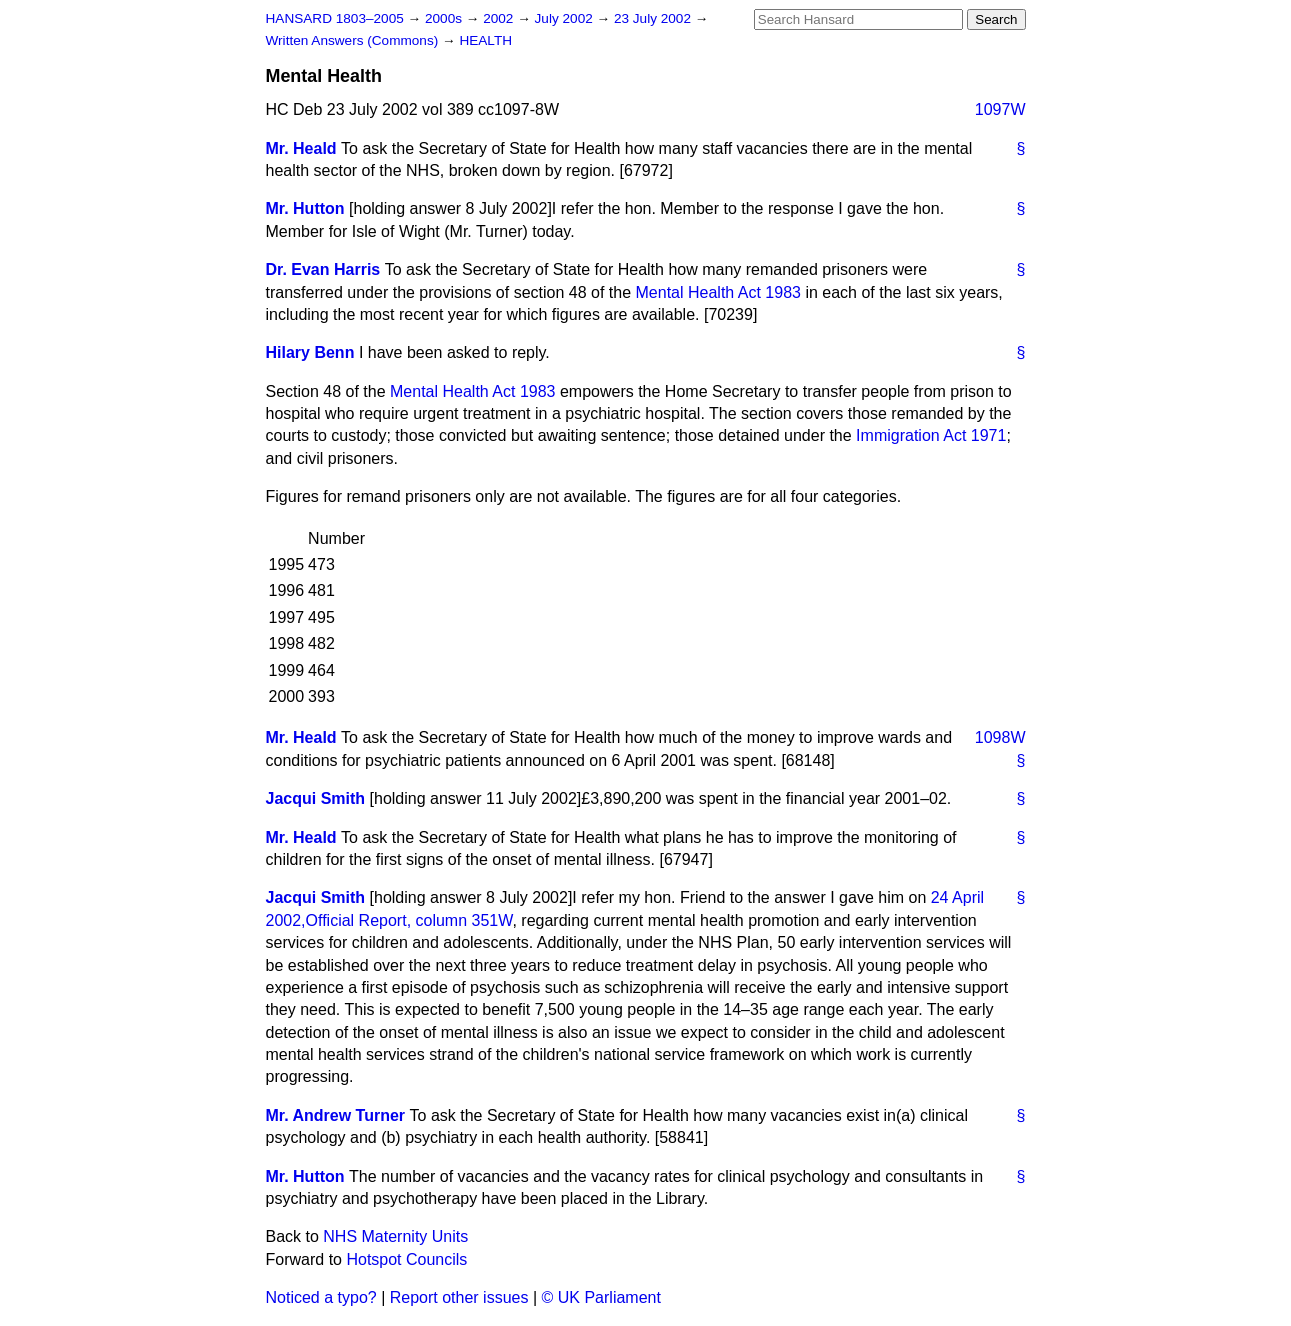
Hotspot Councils (406, 1259)
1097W (1000, 109)
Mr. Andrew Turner (336, 1115)
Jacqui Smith (316, 798)
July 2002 (566, 18)
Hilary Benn (310, 352)
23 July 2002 (654, 18)
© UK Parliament (601, 1297)
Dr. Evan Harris (323, 269)
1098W (1000, 737)
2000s (445, 18)
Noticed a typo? (321, 1297)
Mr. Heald (301, 148)
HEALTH (485, 40)
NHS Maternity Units (395, 1236)
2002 (500, 18)
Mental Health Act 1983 (718, 292)
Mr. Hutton (305, 208)
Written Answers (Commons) (354, 40)
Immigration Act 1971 (931, 435)
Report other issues (459, 1297)
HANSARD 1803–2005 (335, 18)
